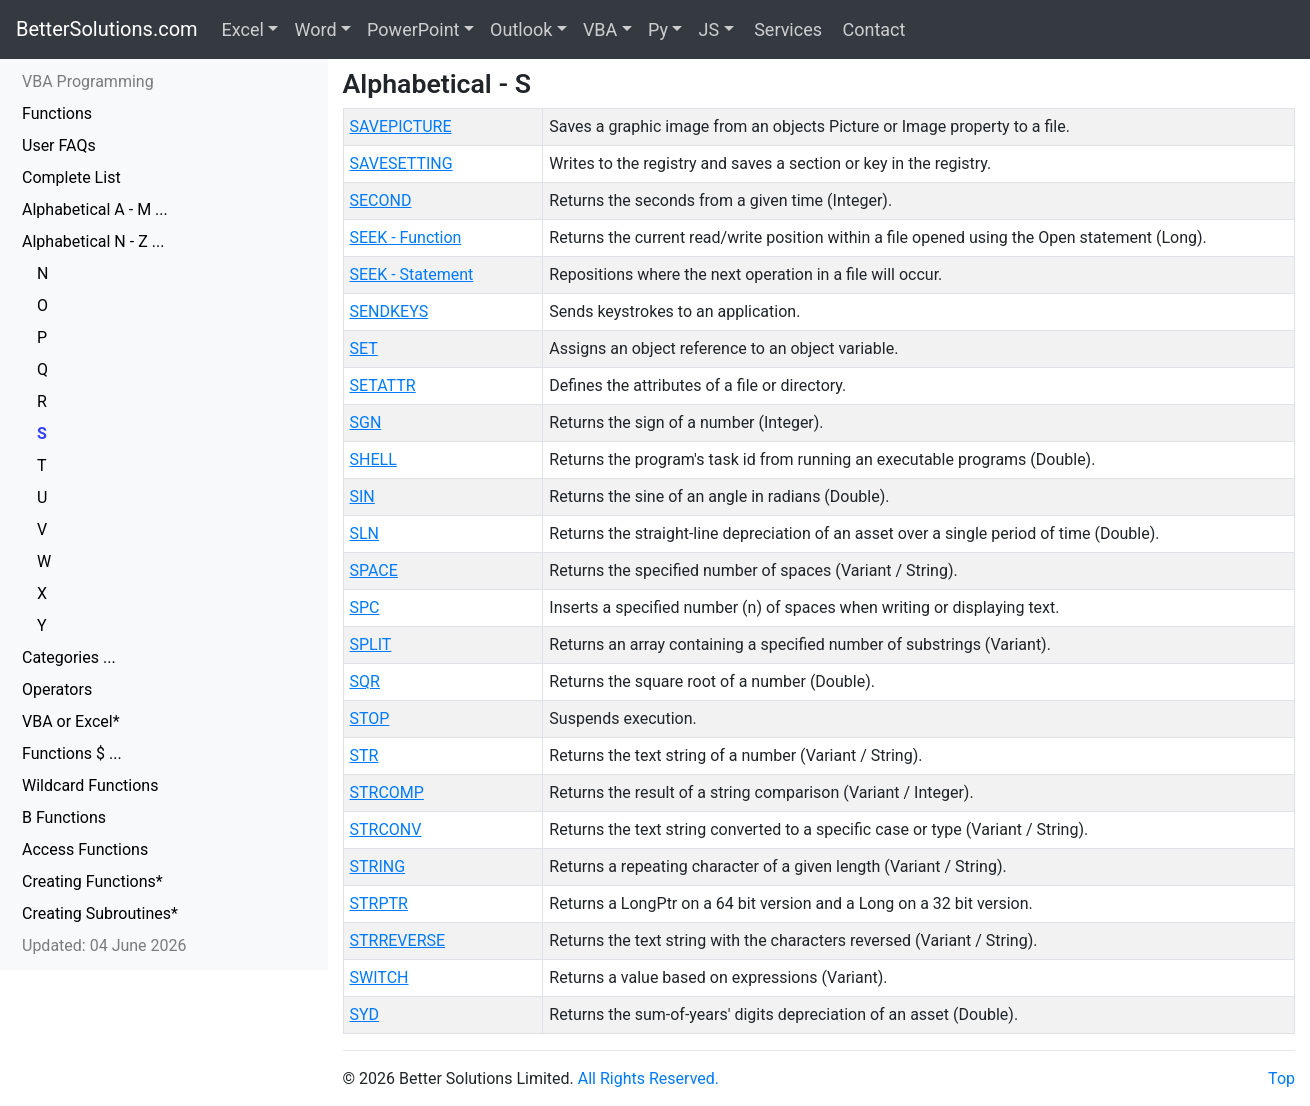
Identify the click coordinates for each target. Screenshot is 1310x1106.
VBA (600, 29)
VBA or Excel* (71, 721)
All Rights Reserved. (648, 1078)
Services (786, 29)
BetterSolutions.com (107, 29)
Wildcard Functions (90, 785)
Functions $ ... (72, 753)
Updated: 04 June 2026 (104, 945)
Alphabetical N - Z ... (93, 241)
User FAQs (59, 145)
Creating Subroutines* (100, 913)
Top (1281, 1078)
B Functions (64, 817)
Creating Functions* (92, 881)
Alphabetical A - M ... (95, 209)
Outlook (521, 29)
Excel (243, 29)
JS (708, 29)
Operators (57, 689)
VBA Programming (88, 81)
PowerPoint (413, 29)
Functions (57, 113)
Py (658, 29)
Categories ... (69, 657)
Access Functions (85, 849)
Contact (871, 29)
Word (315, 29)
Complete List (71, 177)
